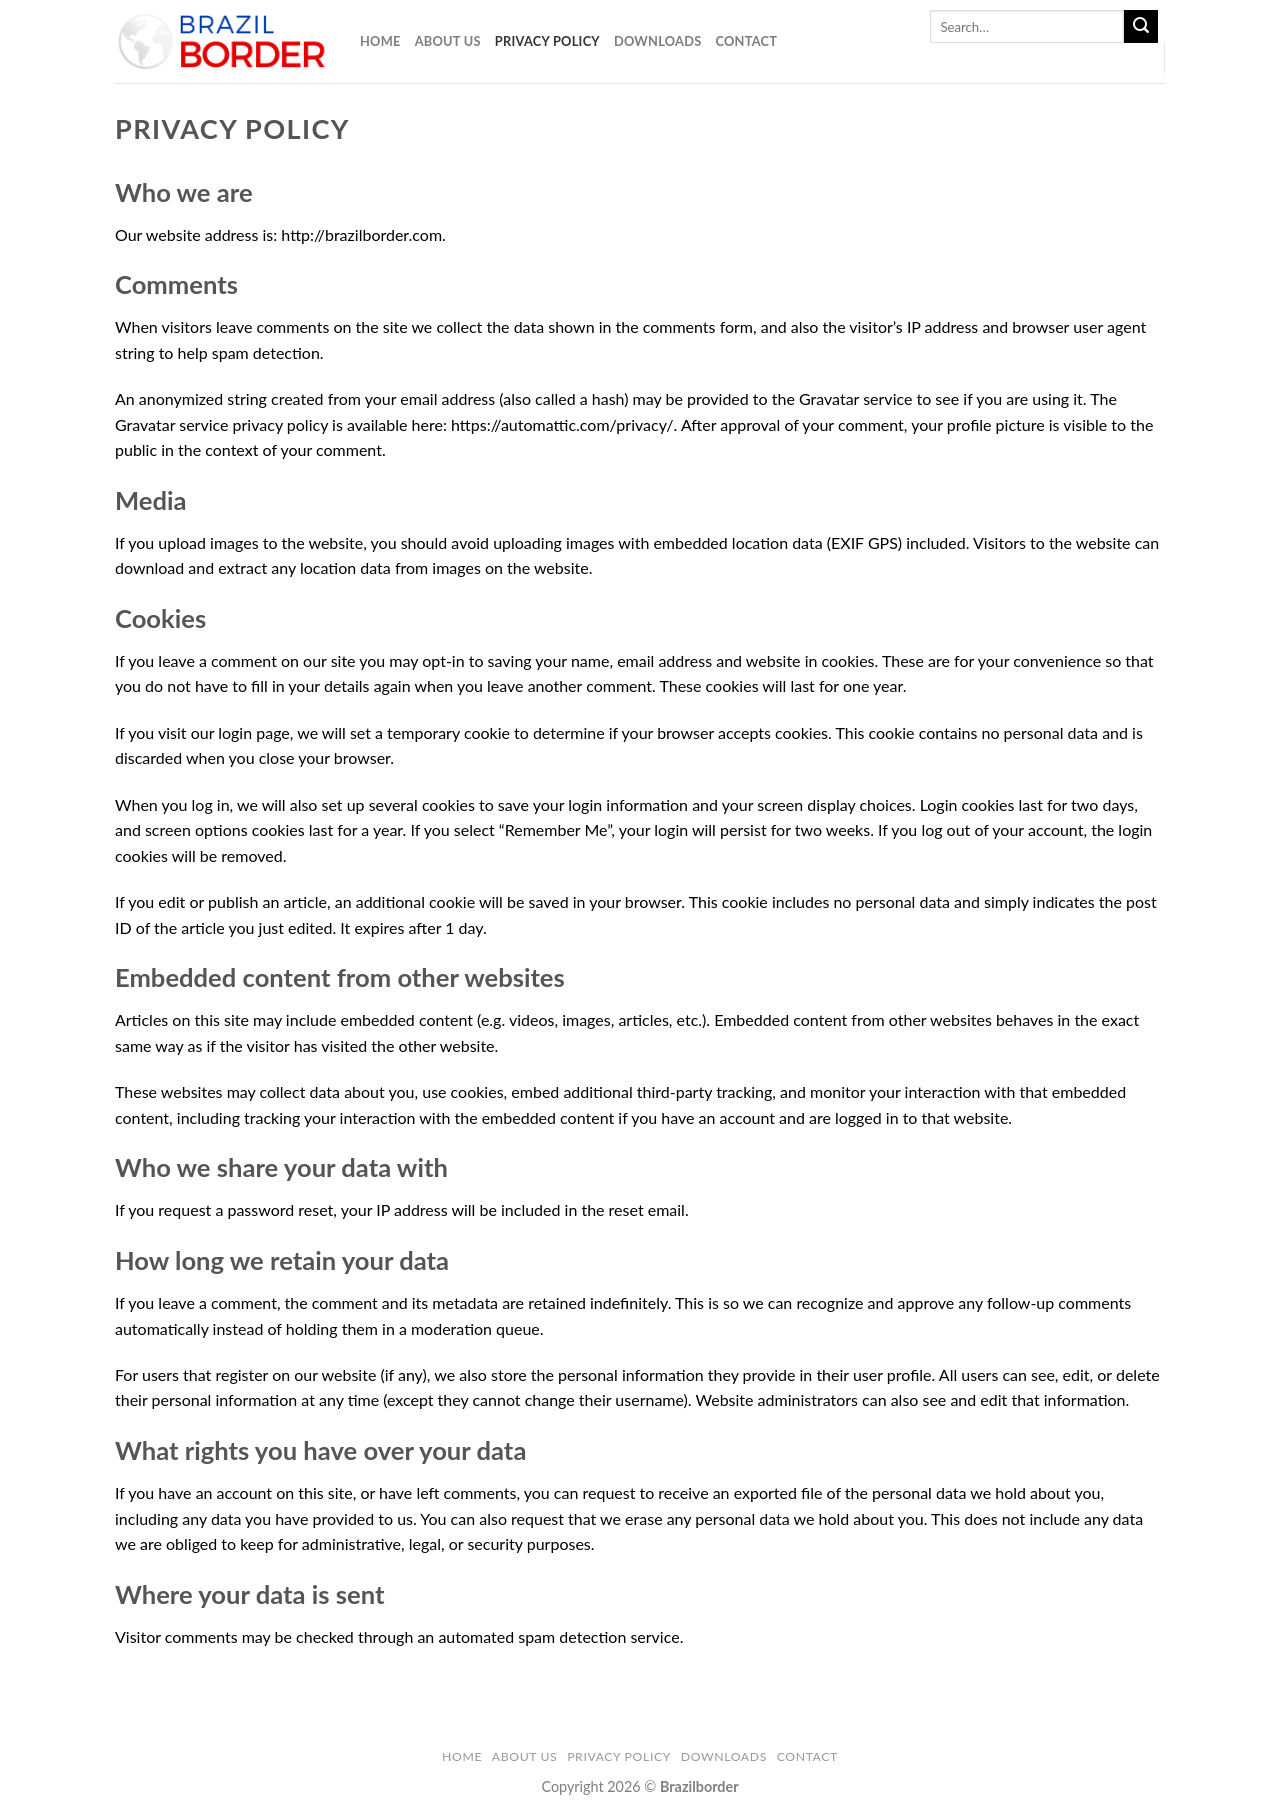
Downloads (658, 41)
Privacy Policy (547, 41)
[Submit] (1141, 27)
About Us (448, 41)
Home (380, 41)
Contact (746, 41)
